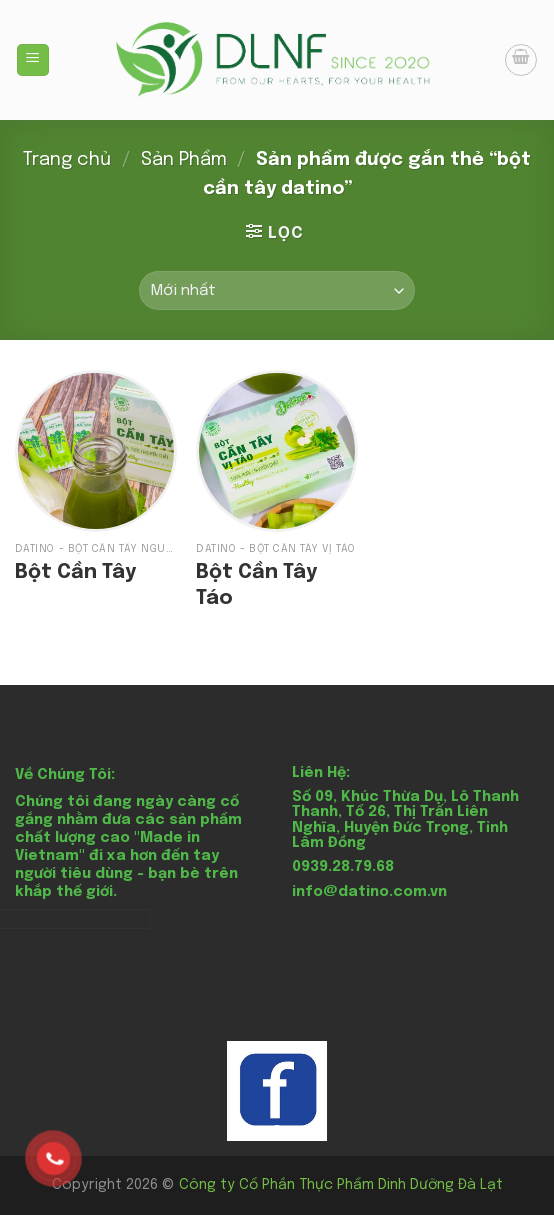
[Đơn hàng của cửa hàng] (277, 290)
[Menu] (33, 60)
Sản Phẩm (184, 159)
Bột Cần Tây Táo (256, 585)
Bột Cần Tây (75, 572)
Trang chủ (67, 159)
